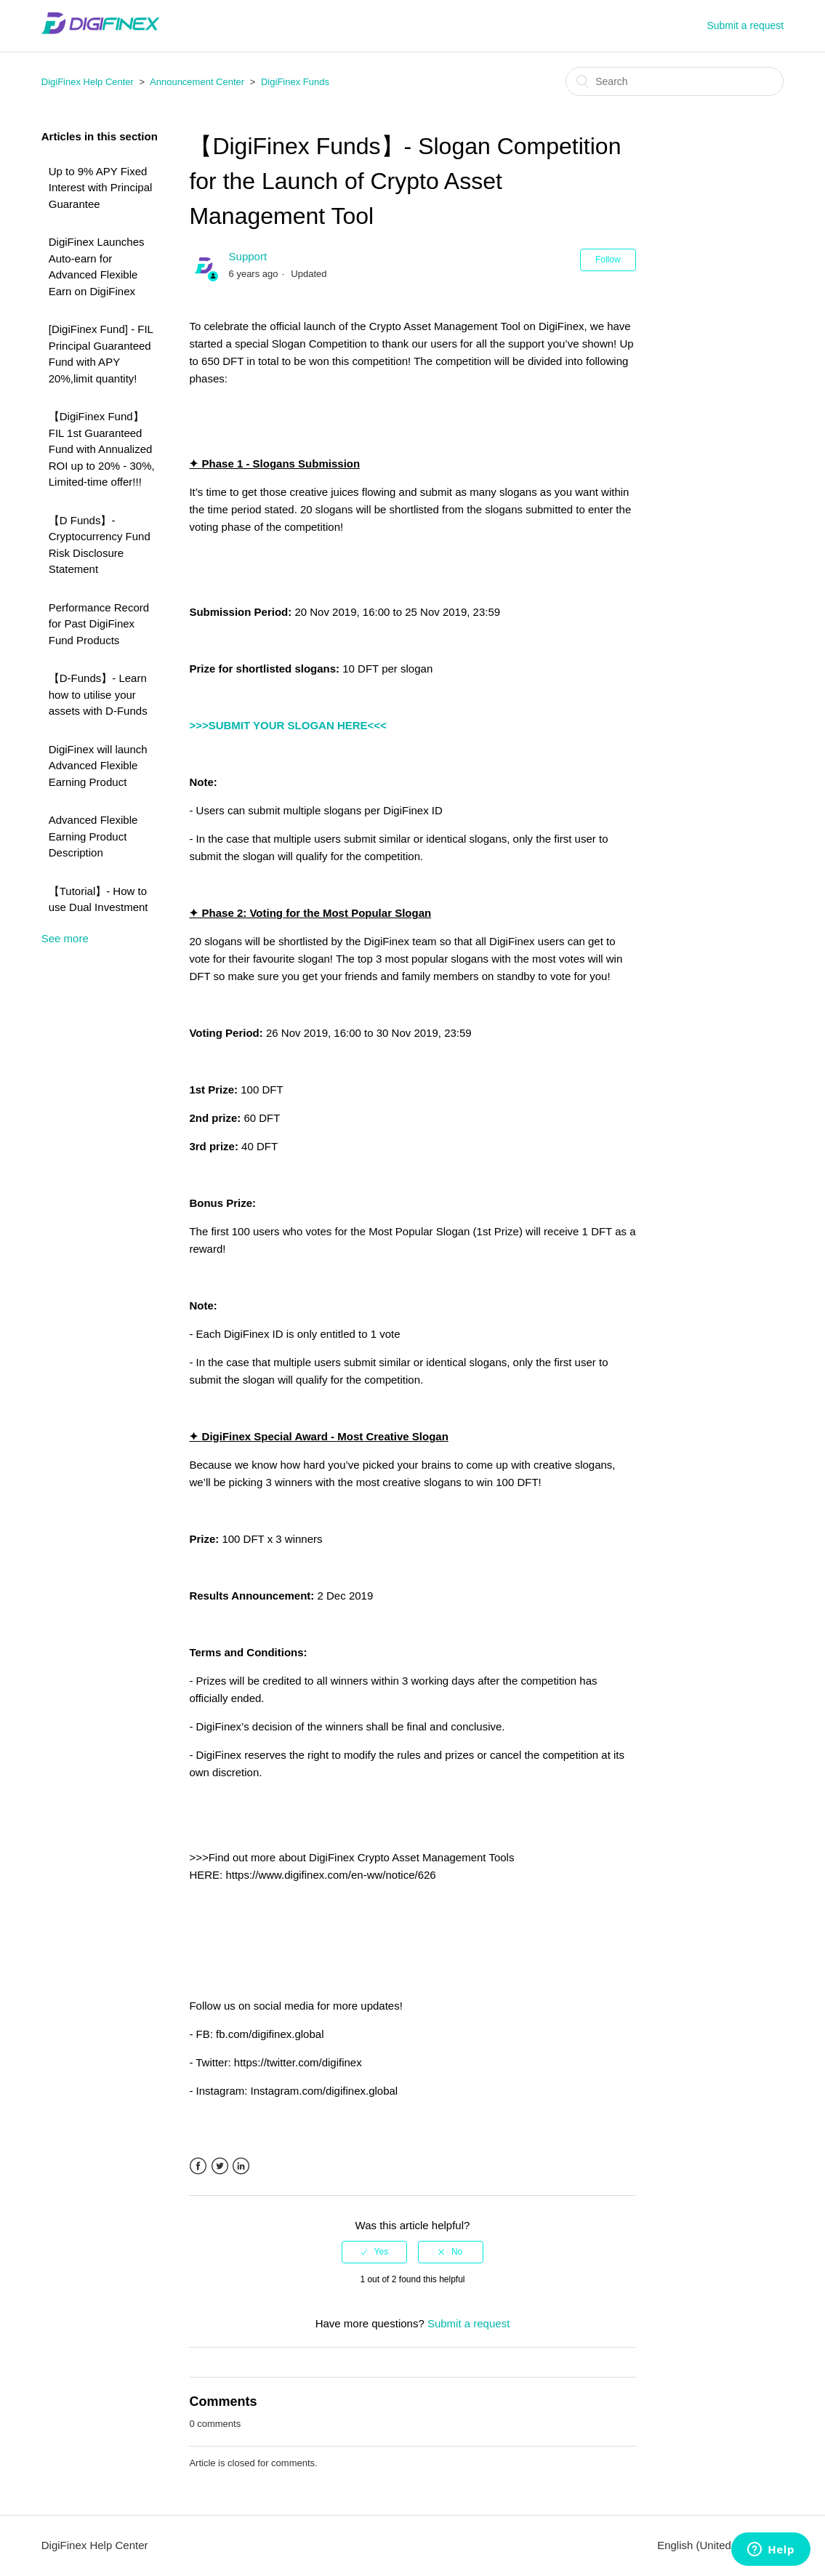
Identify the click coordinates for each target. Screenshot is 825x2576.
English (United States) (714, 2545)
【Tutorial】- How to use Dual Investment (98, 899)
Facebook (198, 2166)
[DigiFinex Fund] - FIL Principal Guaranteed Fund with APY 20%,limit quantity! (101, 354)
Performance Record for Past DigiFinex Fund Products (99, 623)
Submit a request (745, 25)
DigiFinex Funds (295, 81)
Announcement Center (197, 81)
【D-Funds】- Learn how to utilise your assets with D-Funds (98, 694)
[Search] (675, 81)
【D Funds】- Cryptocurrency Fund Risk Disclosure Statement (99, 545)
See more (65, 938)
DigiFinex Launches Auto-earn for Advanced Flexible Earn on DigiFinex (97, 266)
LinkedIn (241, 2166)
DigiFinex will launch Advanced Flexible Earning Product (98, 765)
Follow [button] (608, 259)
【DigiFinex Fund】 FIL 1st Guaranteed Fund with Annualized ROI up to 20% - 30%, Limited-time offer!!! (102, 449)
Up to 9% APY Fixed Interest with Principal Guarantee (101, 187)
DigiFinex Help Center (87, 81)
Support (248, 256)
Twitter (220, 2166)
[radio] (374, 2252)
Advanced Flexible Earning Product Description (93, 836)
